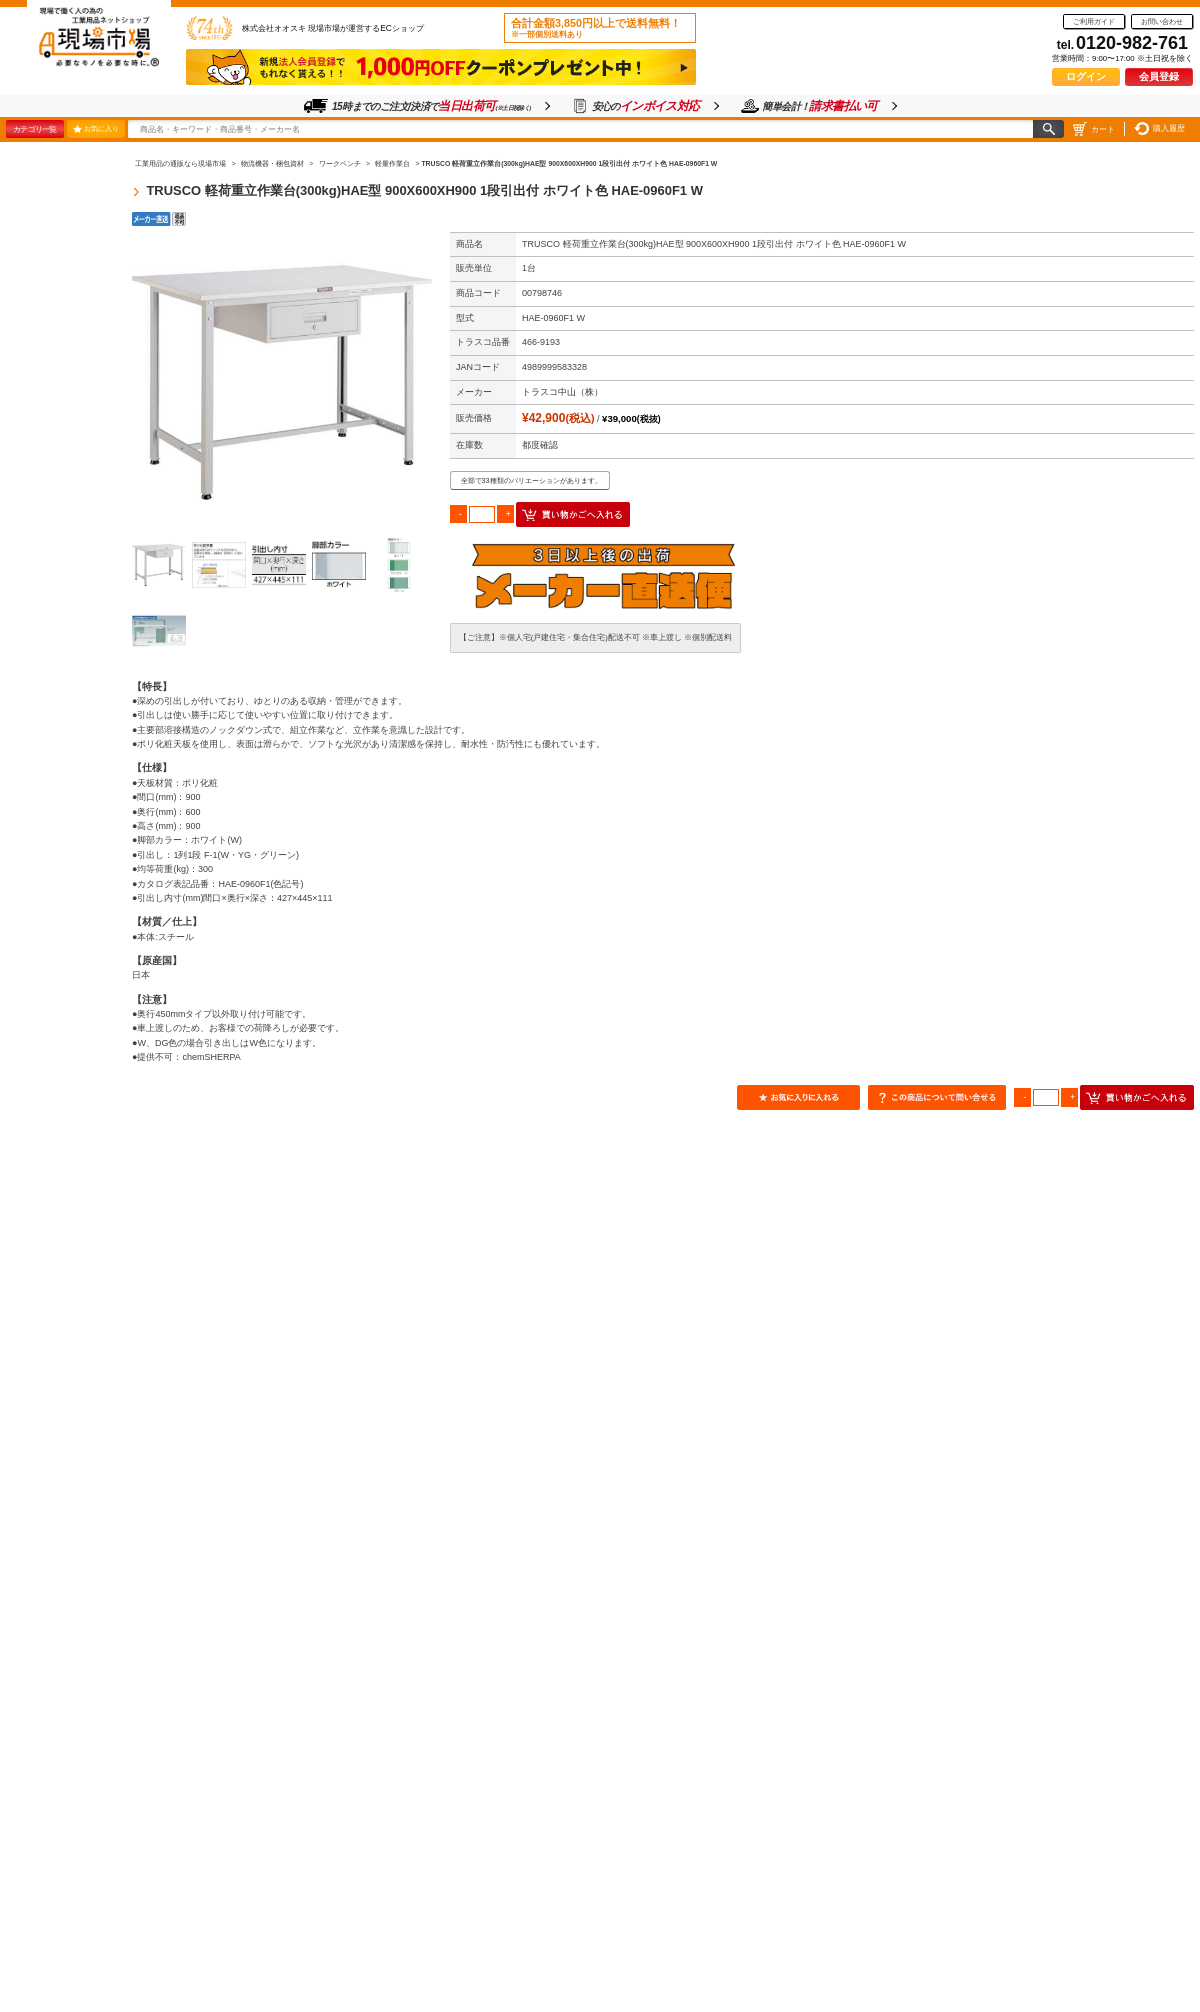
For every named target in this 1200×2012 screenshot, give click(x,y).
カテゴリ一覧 (34, 129)
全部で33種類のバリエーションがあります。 (531, 480)
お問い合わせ (1162, 21)
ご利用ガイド (1094, 21)
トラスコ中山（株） (562, 392)
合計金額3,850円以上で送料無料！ (596, 28)
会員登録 (1159, 76)
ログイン (1086, 76)
